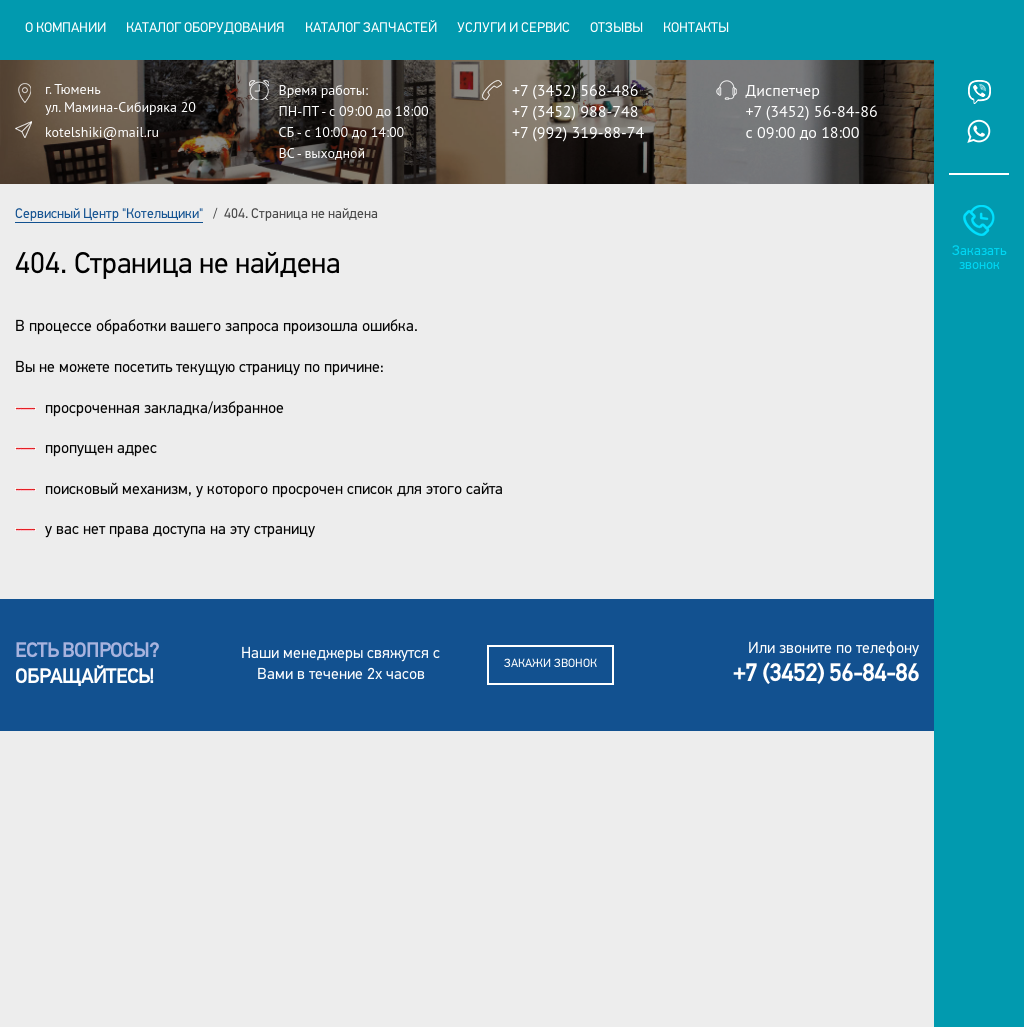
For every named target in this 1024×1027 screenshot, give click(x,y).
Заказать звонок (979, 258)
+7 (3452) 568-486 (575, 90)
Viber (979, 92)
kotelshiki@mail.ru (102, 132)
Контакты (696, 28)
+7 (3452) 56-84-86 (812, 111)
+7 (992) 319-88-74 (578, 132)
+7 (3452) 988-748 (575, 111)
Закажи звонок (550, 664)
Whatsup (979, 131)
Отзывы (616, 28)
